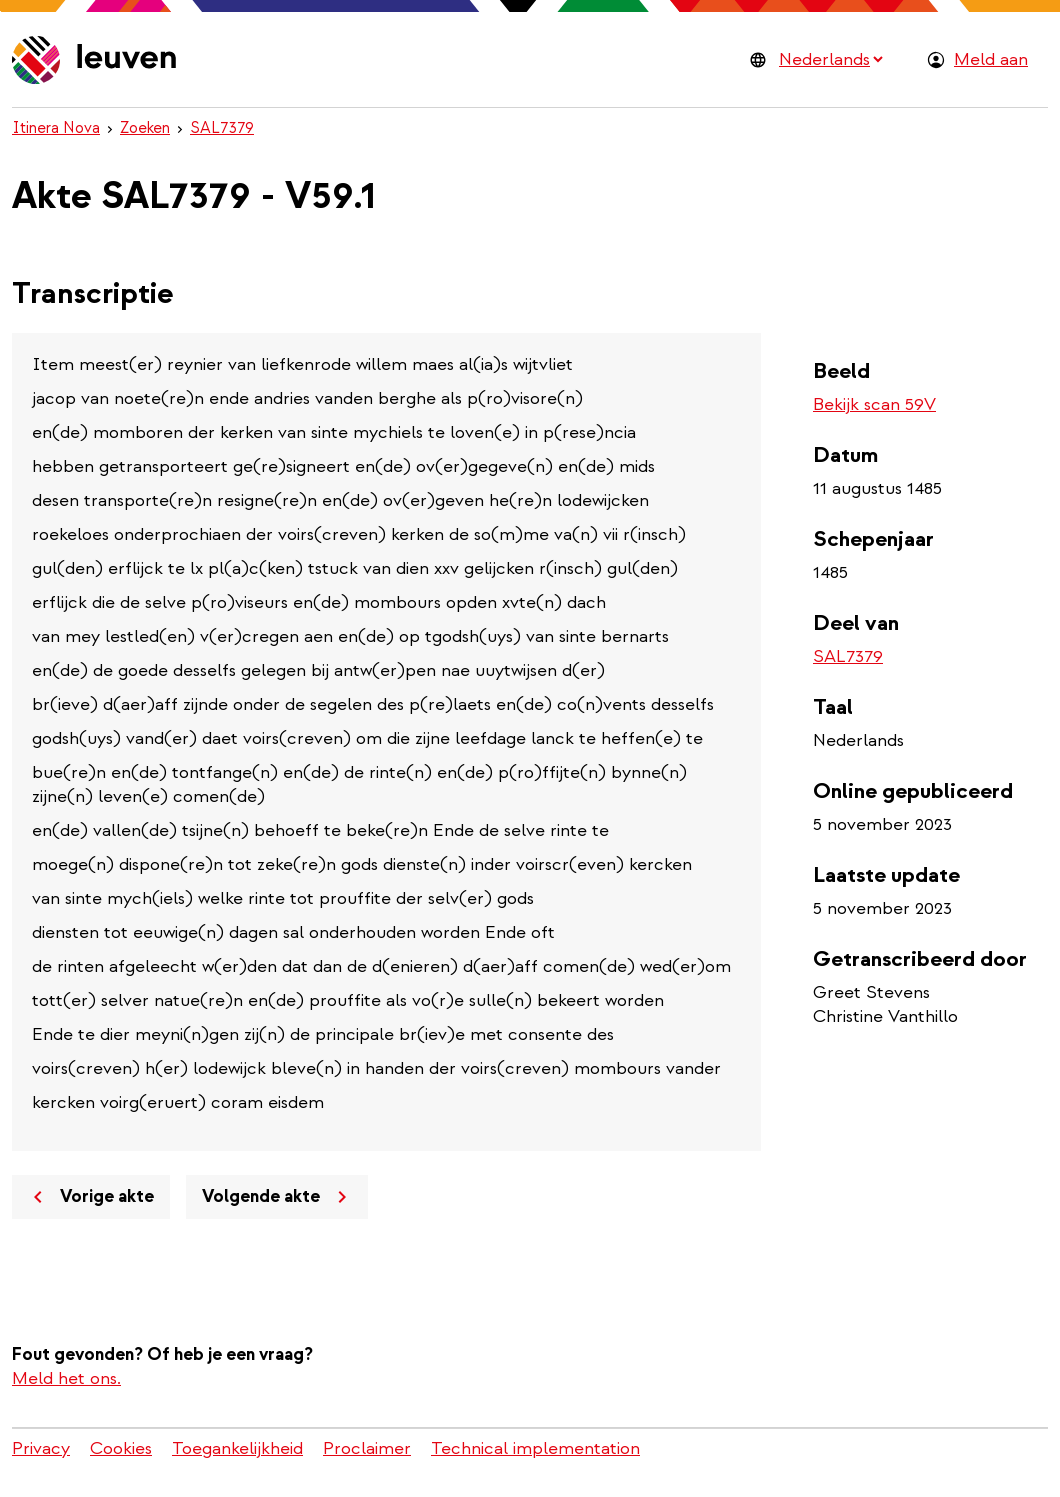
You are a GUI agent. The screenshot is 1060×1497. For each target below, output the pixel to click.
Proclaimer (367, 1448)
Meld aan (991, 59)
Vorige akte (90, 1197)
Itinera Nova (56, 128)
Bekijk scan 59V (874, 404)
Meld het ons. (66, 1378)
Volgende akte (278, 1197)
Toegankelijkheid (237, 1448)
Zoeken (145, 128)
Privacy (41, 1448)
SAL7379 (222, 128)
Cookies (121, 1448)
